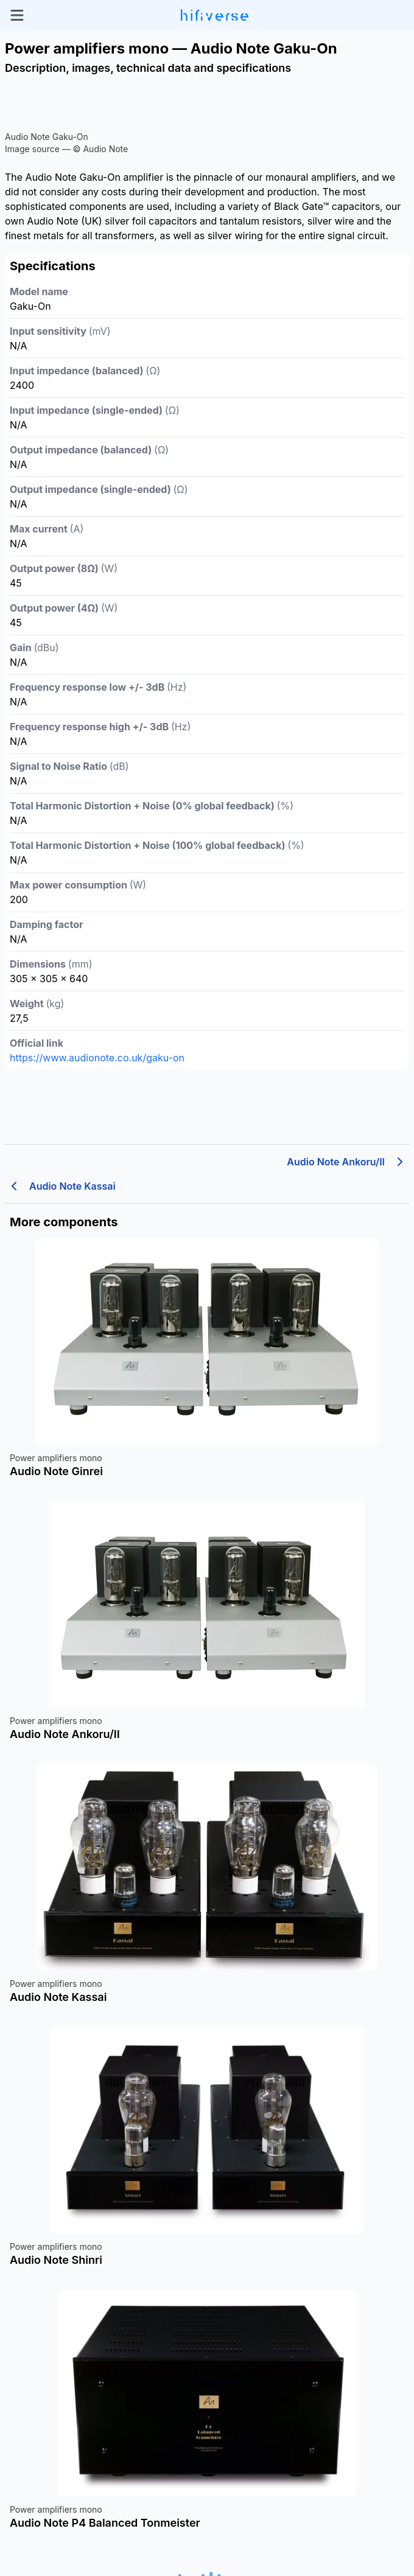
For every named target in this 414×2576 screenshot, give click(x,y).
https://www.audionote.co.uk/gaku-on (97, 1058)
